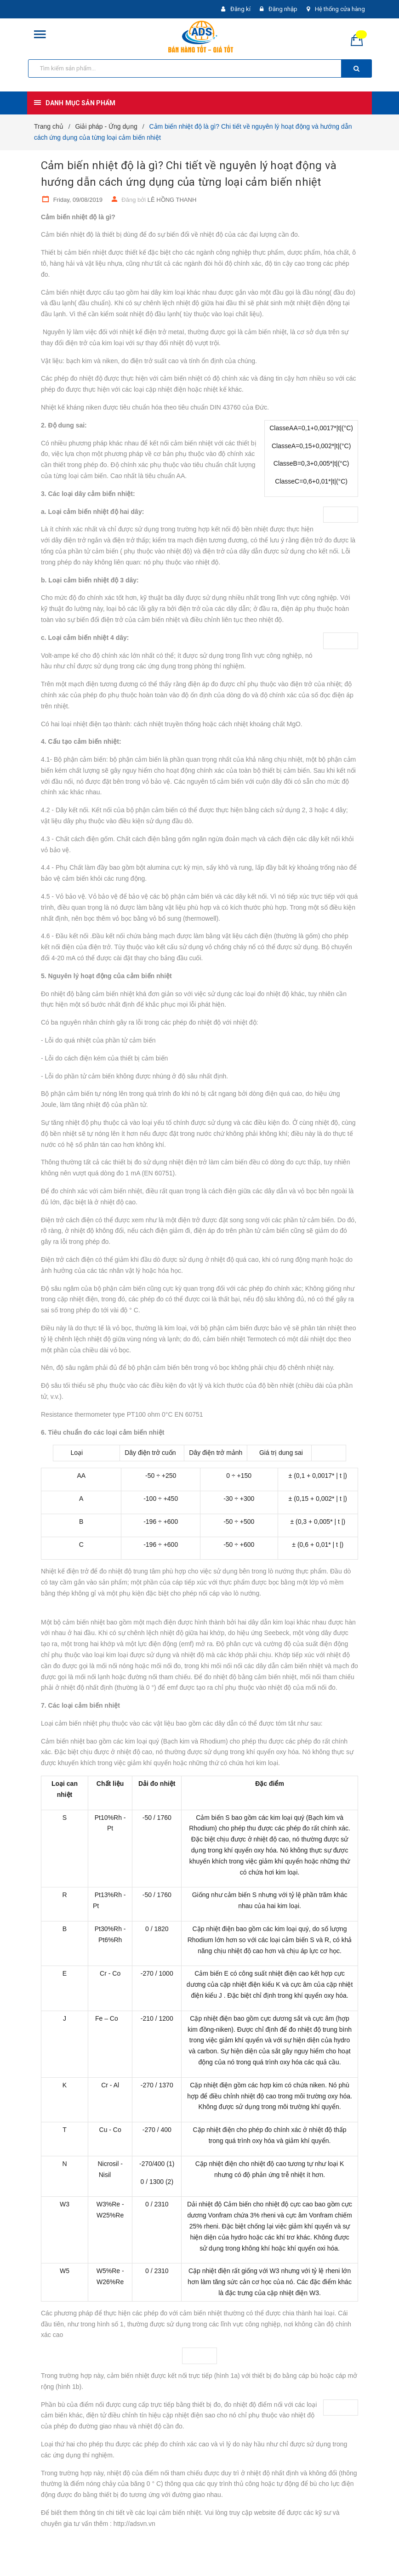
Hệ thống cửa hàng (340, 9)
